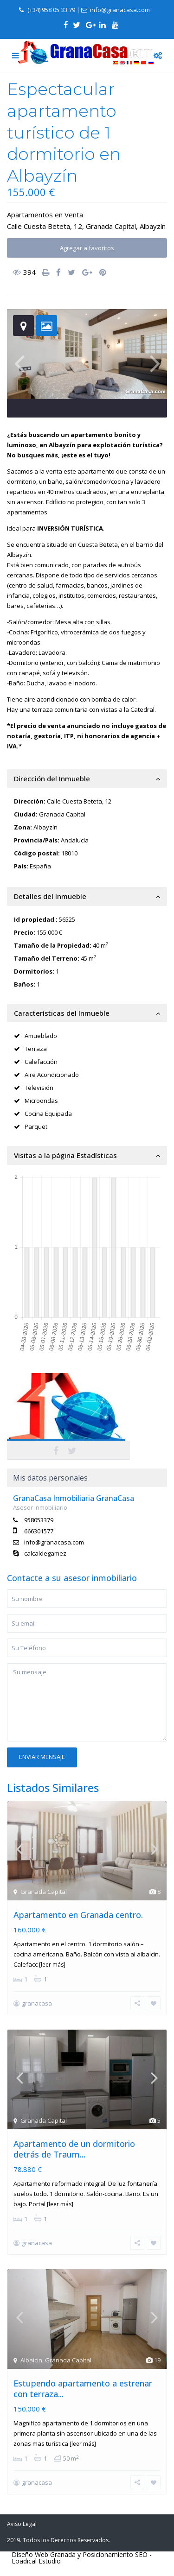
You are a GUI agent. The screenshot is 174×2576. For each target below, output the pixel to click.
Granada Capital (111, 226)
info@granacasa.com (54, 1542)
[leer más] (52, 1964)
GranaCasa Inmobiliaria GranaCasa (73, 1498)
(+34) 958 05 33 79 (51, 10)
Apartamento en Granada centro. (78, 1914)
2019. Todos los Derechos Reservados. (58, 2540)
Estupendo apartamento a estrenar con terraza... (82, 2388)
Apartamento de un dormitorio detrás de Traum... (74, 2149)
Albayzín (153, 226)
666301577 (38, 1531)
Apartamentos (30, 214)
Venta (73, 214)
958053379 (38, 1520)
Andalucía (75, 840)
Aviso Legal (22, 2524)
